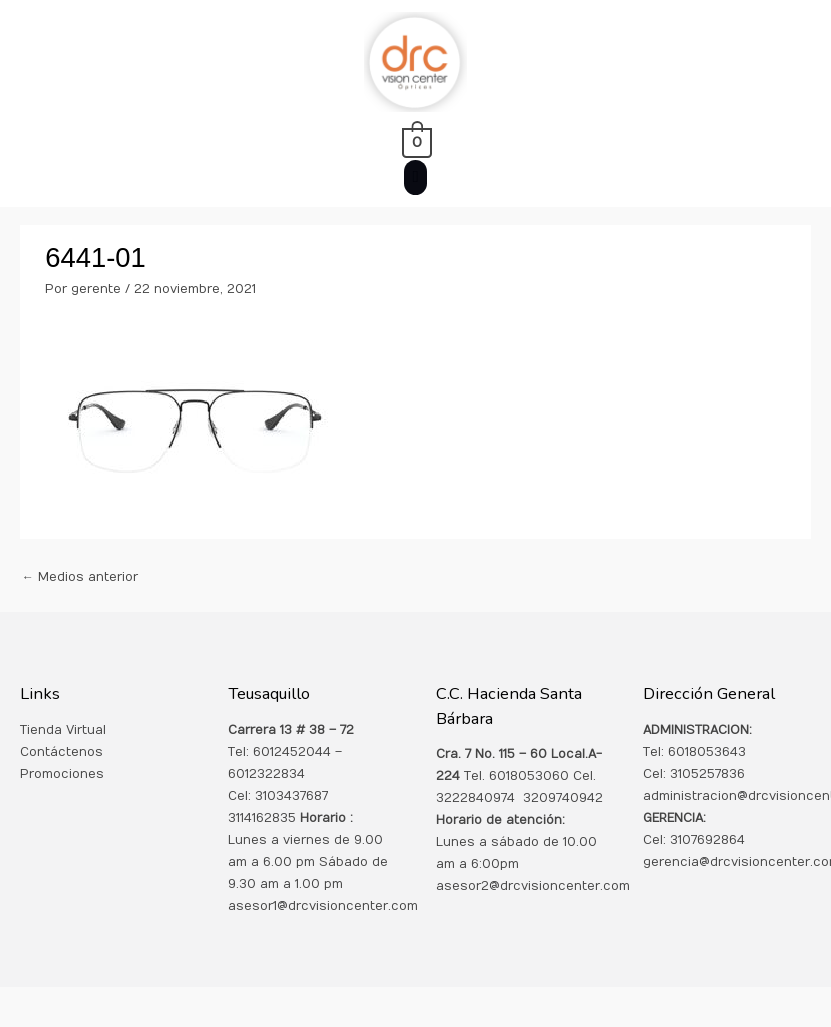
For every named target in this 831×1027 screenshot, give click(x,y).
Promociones (62, 774)
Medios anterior (80, 577)
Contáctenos (61, 752)
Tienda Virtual (63, 730)
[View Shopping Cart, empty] (415, 142)
